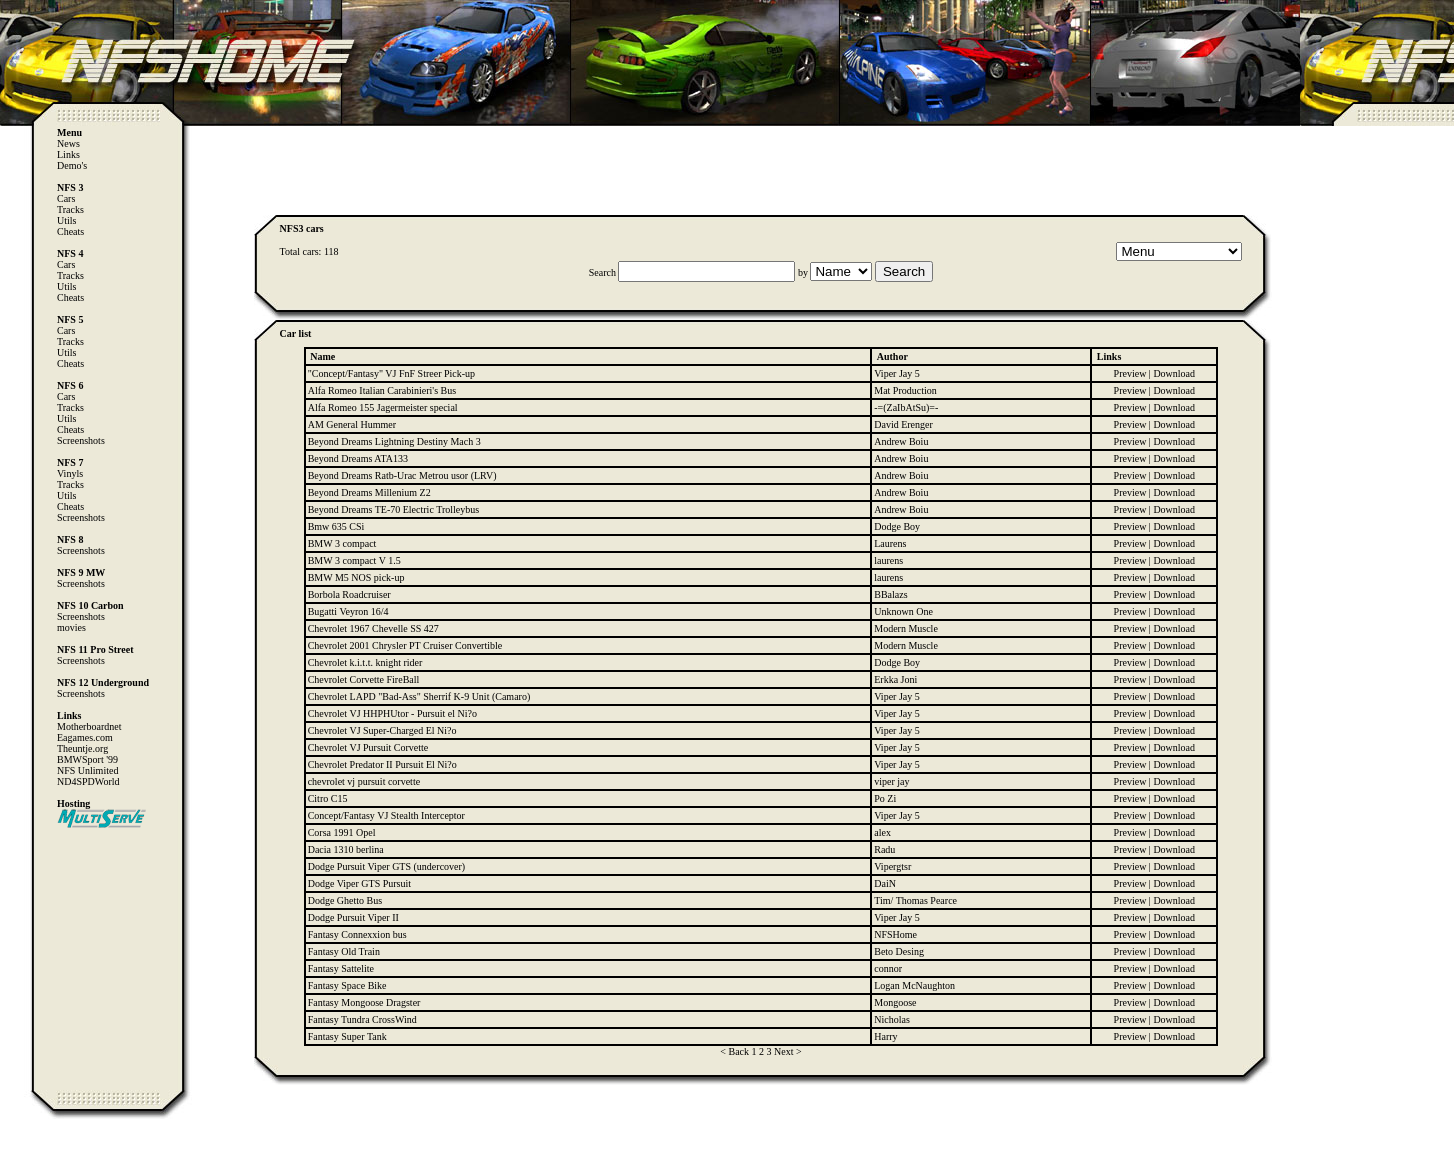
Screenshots (81, 440)
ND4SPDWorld (88, 781)
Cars (66, 198)
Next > (788, 1051)
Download (1174, 373)
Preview (1130, 373)
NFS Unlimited (87, 770)
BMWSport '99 (87, 759)
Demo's (72, 165)
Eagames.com (85, 737)
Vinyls (70, 473)
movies (71, 627)
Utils (66, 220)
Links (68, 154)
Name (322, 356)
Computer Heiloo (56, 1145)
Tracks (70, 209)
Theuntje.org (82, 748)
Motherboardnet (89, 726)
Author (892, 356)
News (68, 143)
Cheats (70, 231)
